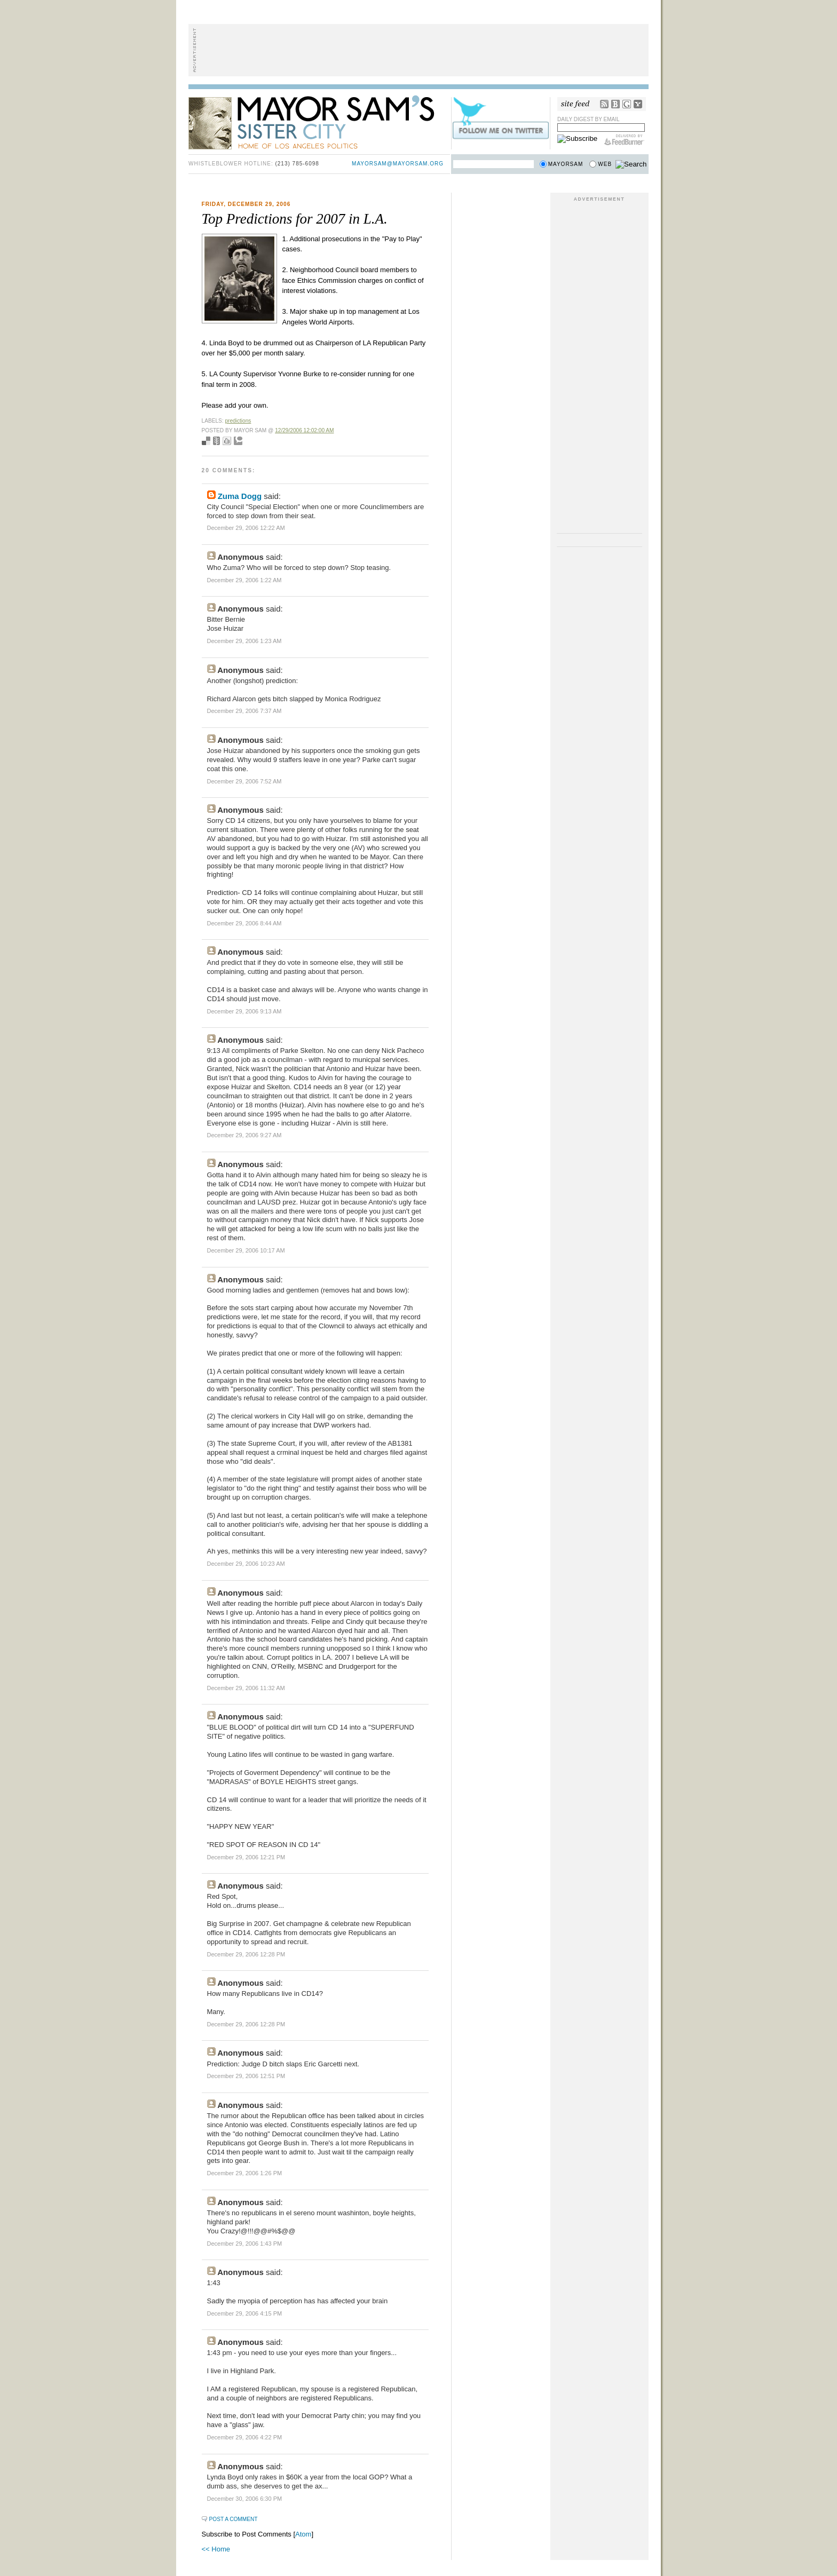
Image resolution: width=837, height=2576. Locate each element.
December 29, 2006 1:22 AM (244, 580)
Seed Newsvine (216, 441)
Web (605, 164)
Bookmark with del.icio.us (206, 441)
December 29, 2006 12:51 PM (246, 2076)
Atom (303, 2534)
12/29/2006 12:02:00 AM (304, 430)
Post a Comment (233, 2519)
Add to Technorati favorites (238, 441)
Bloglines (615, 104)
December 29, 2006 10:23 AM (246, 1563)
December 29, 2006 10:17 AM (246, 1250)
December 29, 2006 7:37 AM (244, 711)
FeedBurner (624, 139)
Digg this (227, 441)
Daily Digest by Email (588, 119)
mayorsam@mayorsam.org (398, 164)
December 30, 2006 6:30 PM (244, 2498)
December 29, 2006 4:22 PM (244, 2437)
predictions (238, 421)
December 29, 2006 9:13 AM (244, 1011)
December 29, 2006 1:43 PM (244, 2243)
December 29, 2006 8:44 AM (244, 923)
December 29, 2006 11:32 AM (246, 1688)
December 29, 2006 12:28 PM (246, 1954)
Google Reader (626, 104)
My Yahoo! (638, 104)
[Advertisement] (418, 50)
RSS (604, 104)
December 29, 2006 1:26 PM (244, 2173)
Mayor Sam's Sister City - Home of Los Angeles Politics (319, 121)
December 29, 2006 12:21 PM (246, 1857)
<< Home (216, 2549)
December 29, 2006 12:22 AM (246, 528)
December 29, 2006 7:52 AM (244, 781)
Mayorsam (565, 164)
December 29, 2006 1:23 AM (244, 641)
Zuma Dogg (240, 496)
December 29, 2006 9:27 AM (244, 1135)
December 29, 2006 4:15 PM (244, 2313)
